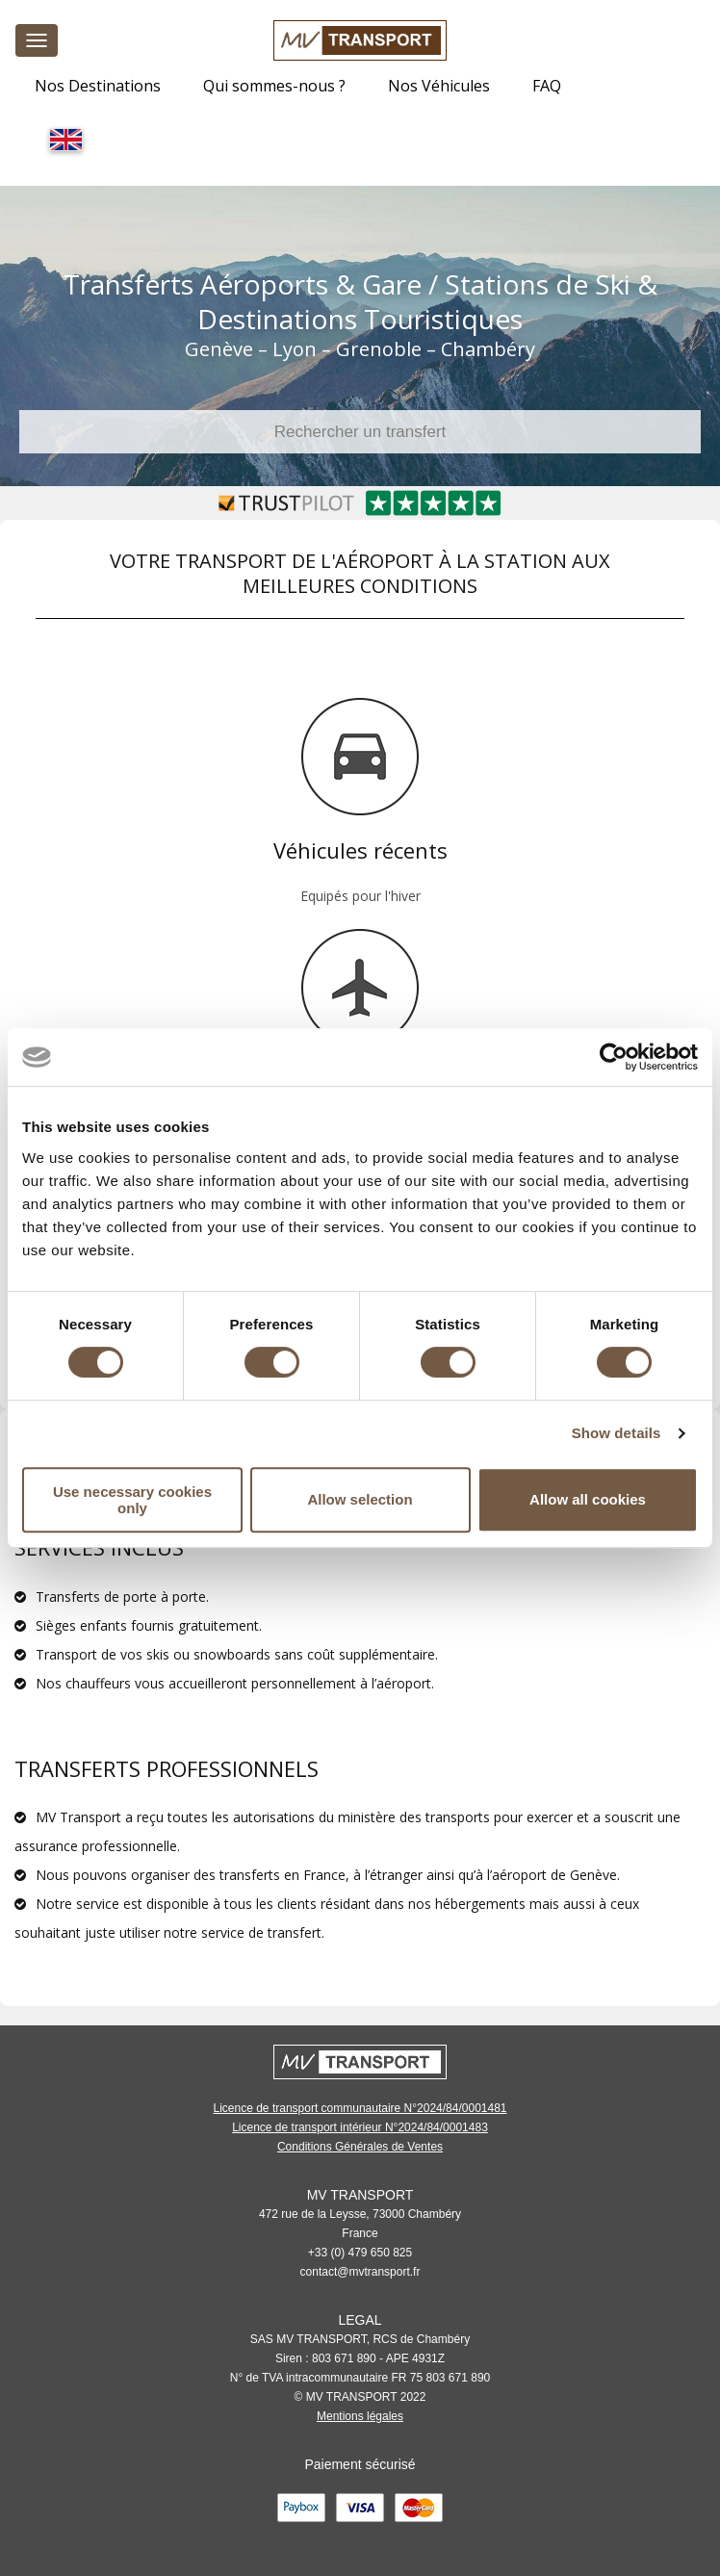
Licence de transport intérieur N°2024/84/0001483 (360, 2127)
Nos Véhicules (439, 85)
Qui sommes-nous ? (274, 85)
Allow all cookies (587, 1499)
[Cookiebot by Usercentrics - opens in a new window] (613, 1057)
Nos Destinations (98, 85)
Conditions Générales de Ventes (360, 2146)
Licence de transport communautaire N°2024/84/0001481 (360, 2108)
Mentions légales (360, 2416)
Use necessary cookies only (132, 1499)
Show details (616, 1433)
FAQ (546, 85)
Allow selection (359, 1499)
